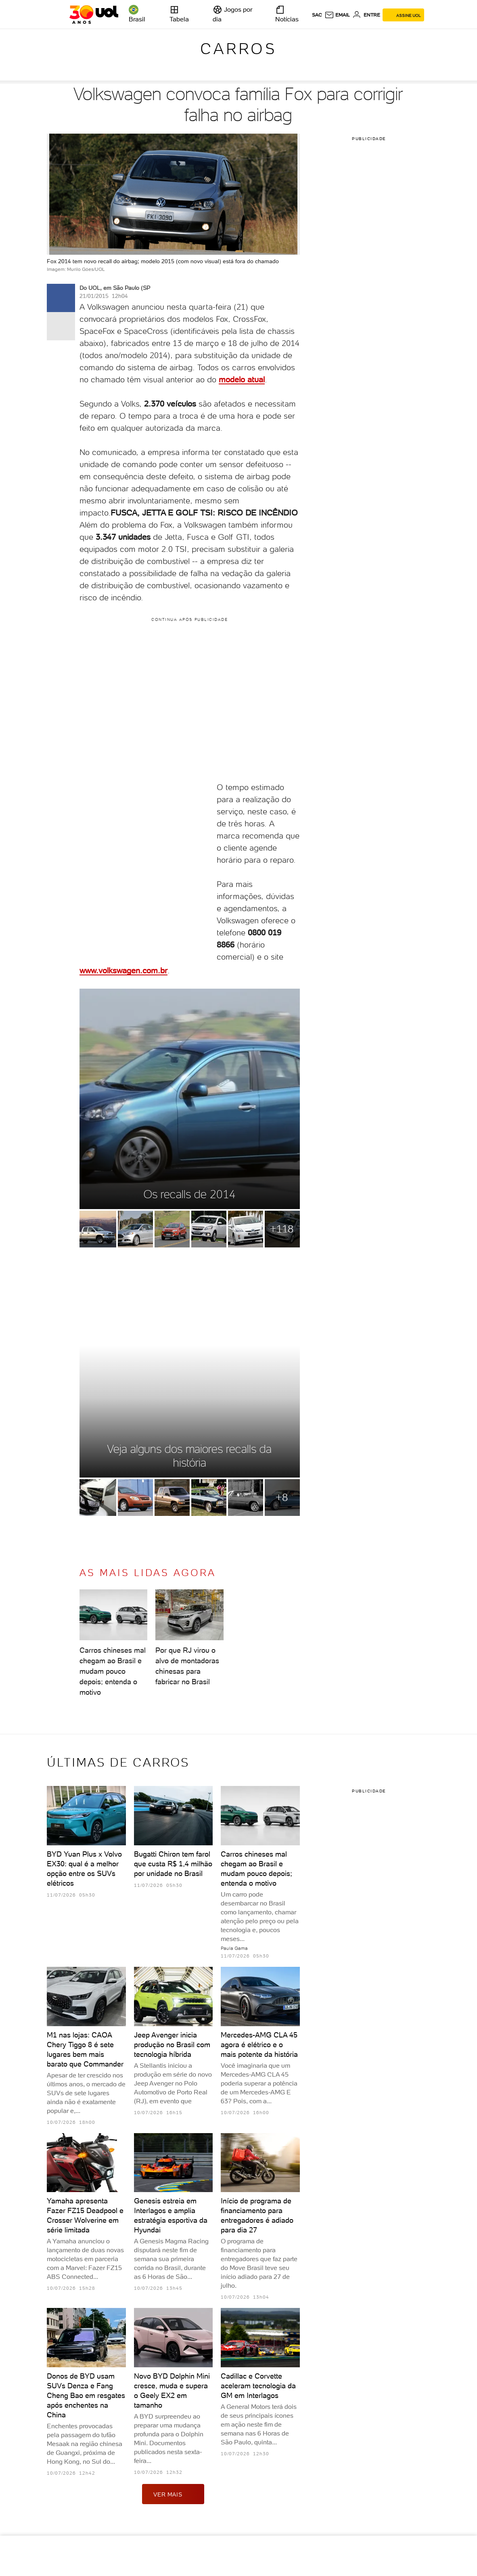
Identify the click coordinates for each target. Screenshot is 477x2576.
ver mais (173, 2494)
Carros (238, 49)
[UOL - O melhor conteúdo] (94, 14)
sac (317, 15)
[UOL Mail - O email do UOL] (337, 15)
